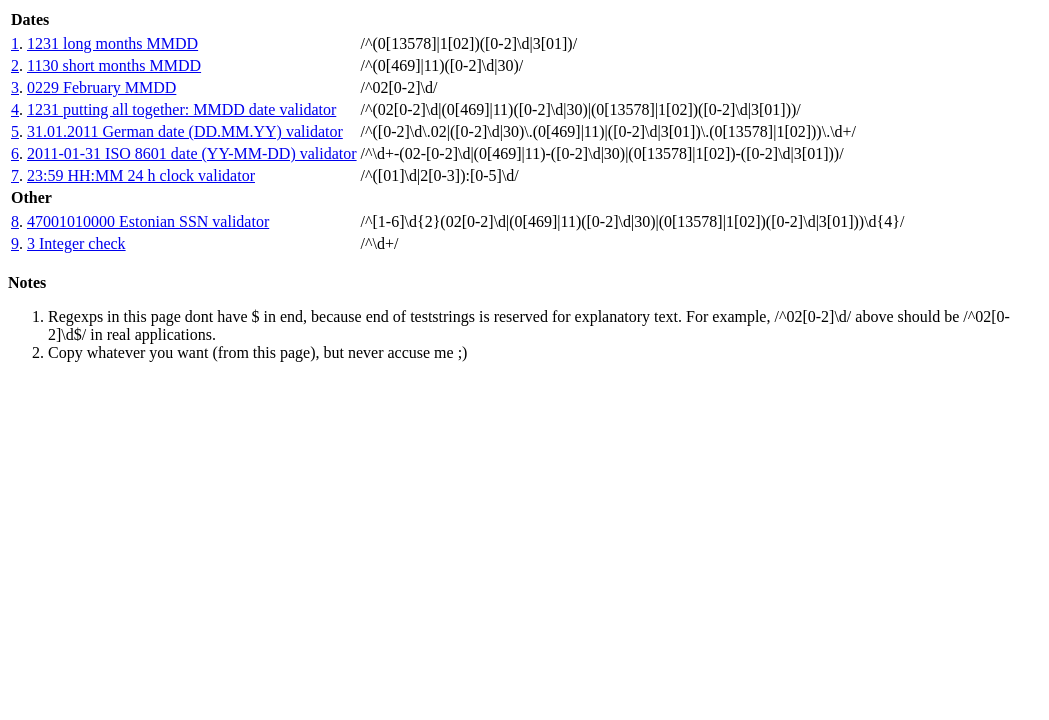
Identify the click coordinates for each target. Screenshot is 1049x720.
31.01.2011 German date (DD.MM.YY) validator (185, 131)
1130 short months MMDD (114, 65)
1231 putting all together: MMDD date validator (181, 109)
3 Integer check (76, 243)
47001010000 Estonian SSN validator (148, 221)
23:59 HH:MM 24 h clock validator (141, 175)
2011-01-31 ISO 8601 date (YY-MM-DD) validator (192, 153)
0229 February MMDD (101, 87)
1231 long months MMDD (112, 43)
